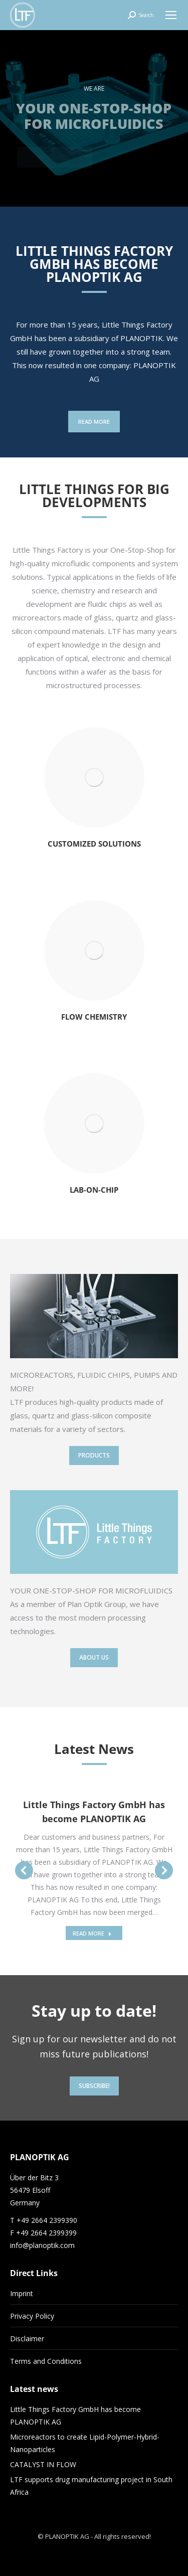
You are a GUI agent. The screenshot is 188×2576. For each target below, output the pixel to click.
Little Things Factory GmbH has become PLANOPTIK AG (75, 2415)
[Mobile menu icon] (171, 15)
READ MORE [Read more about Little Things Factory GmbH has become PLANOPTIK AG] (92, 1933)
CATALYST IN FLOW (43, 2464)
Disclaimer (27, 2338)
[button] (24, 1870)
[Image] (94, 777)
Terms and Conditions (46, 2361)
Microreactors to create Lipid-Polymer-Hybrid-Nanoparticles (84, 2443)
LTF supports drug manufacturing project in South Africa (91, 2486)
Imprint (21, 2293)
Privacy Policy (32, 2316)
